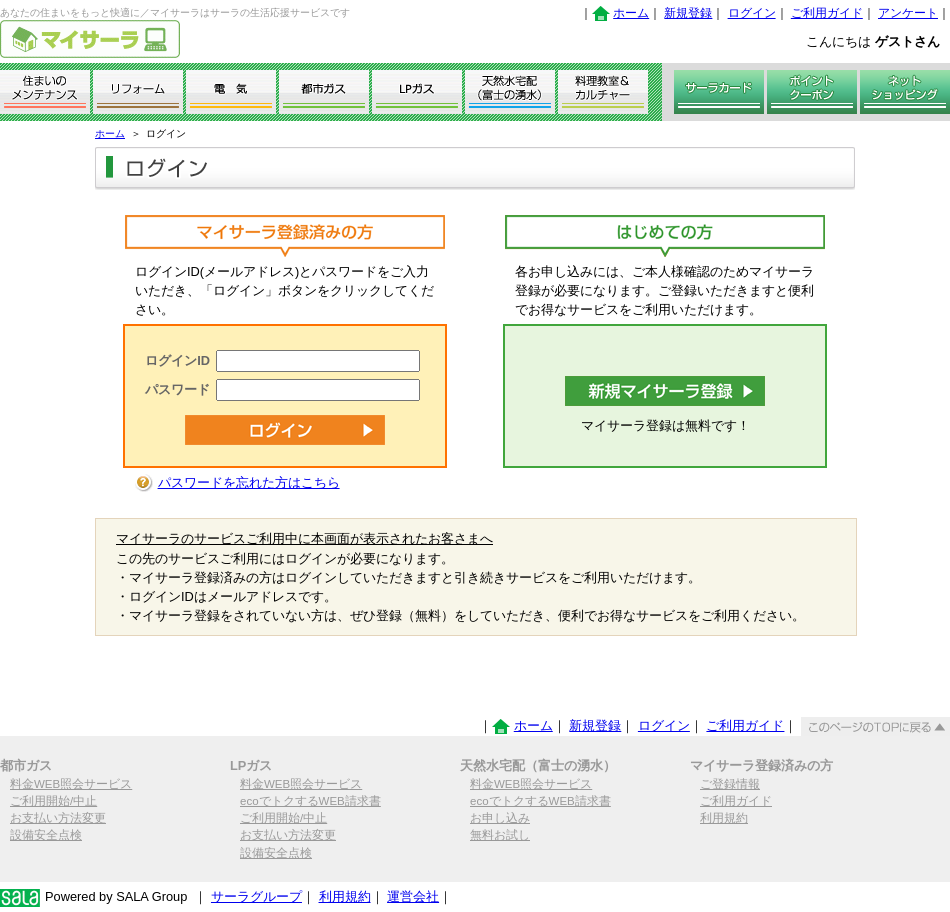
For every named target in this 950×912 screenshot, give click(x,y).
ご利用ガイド (827, 13)
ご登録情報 (730, 784)
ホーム (631, 13)
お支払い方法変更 (58, 818)
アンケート (908, 13)
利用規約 (724, 818)
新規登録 (688, 13)
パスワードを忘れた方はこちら (249, 482)
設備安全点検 (46, 835)
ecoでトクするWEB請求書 (310, 801)
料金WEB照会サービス (71, 784)
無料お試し (500, 835)
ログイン (752, 13)
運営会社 (413, 896)
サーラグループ (256, 896)
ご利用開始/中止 (53, 801)
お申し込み (500, 818)
